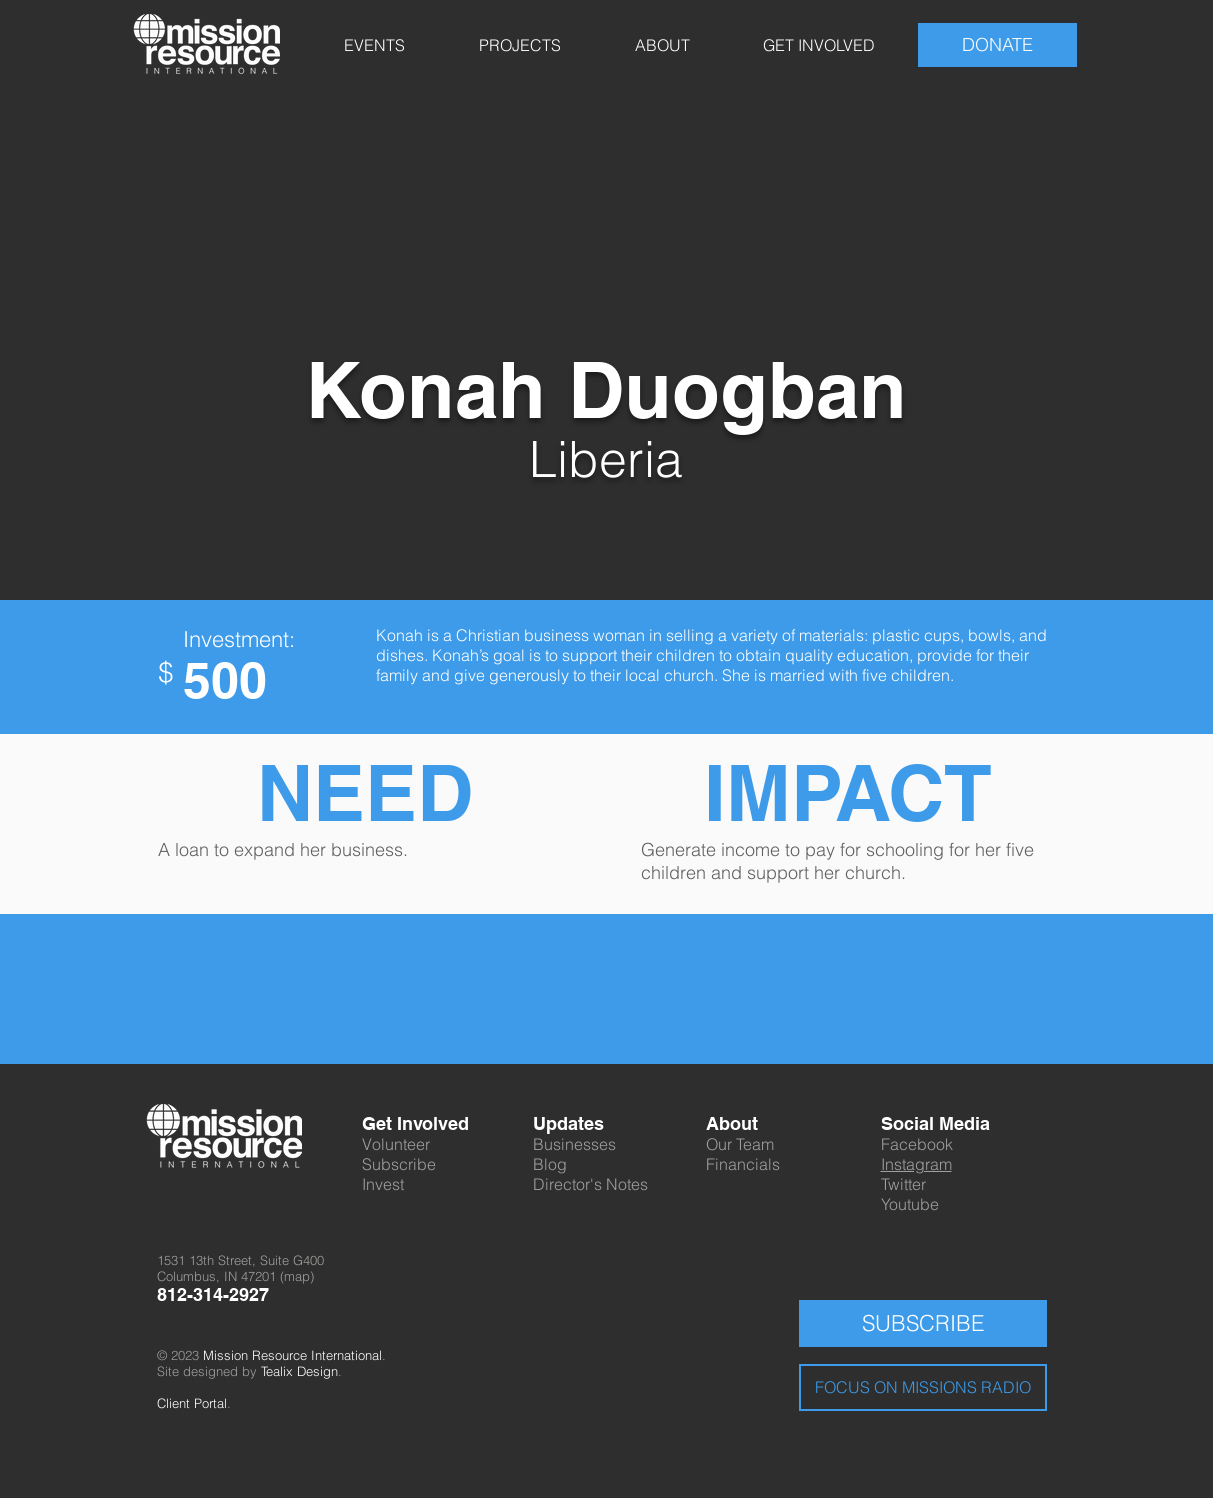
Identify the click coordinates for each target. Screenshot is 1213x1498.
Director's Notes (590, 1184)
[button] (374, 45)
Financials (743, 1164)
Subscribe (399, 1164)
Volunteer (396, 1144)
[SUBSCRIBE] (923, 1323)
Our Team (740, 1144)
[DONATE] (997, 45)
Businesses (574, 1144)
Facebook (917, 1144)
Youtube (910, 1204)
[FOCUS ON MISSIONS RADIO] (923, 1387)
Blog (550, 1164)
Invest (383, 1184)
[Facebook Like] (794, 961)
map (297, 1276)
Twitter (903, 1184)
